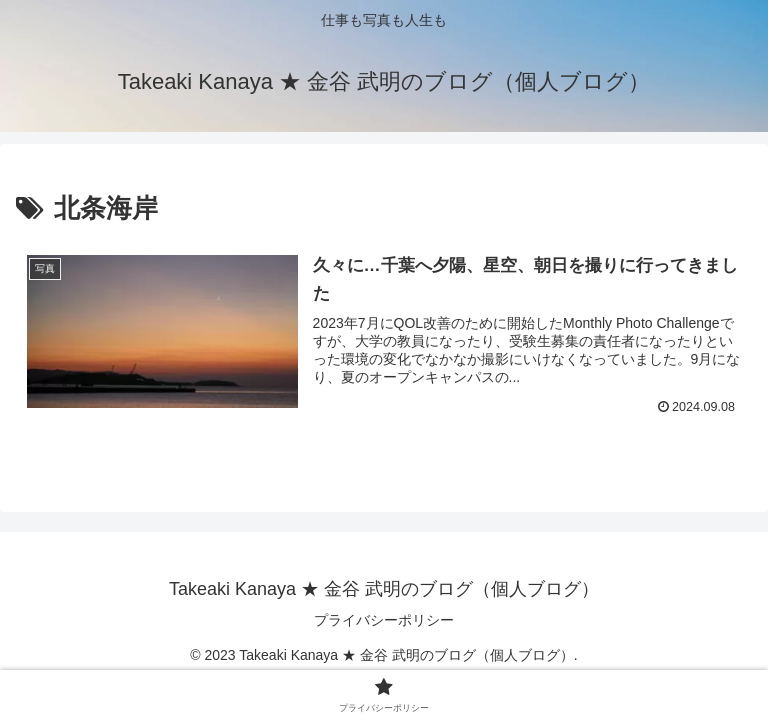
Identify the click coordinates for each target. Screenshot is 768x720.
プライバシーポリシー (384, 620)
